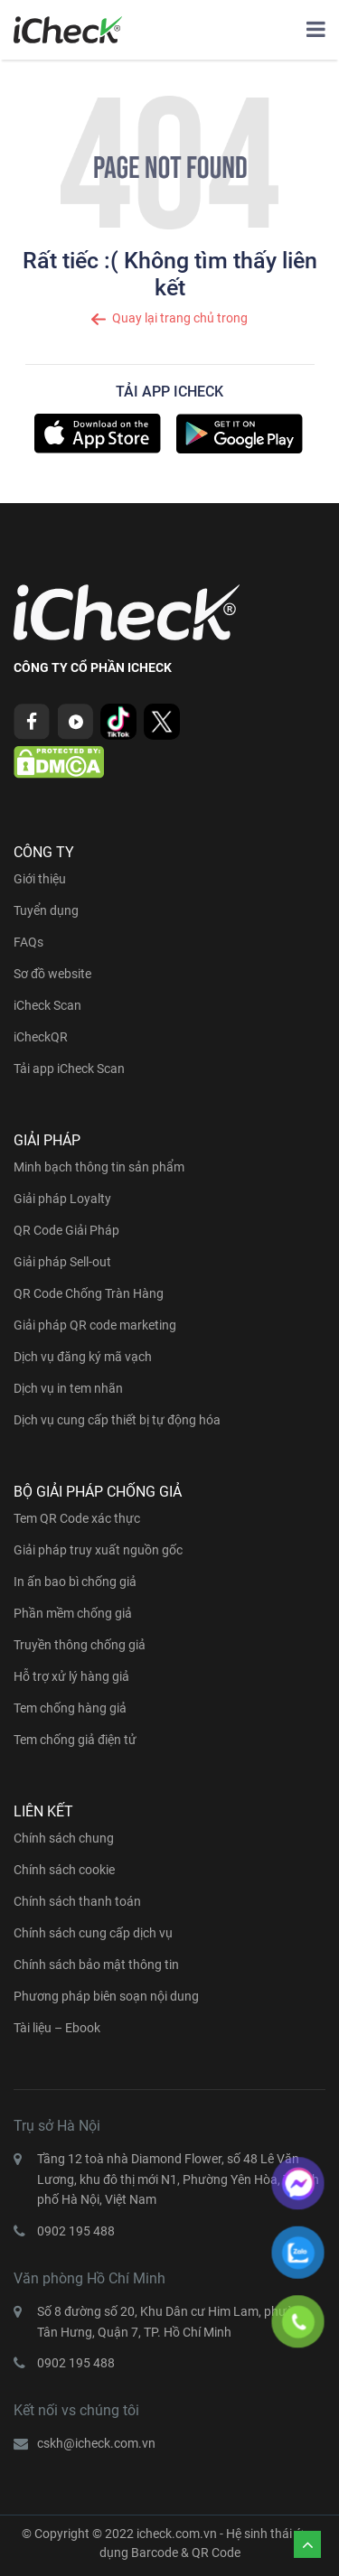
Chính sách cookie (64, 1869)
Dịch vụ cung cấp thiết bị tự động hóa (117, 1420)
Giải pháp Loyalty (62, 1198)
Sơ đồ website (52, 973)
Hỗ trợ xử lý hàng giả (71, 1676)
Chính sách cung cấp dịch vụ (93, 1933)
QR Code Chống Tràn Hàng (89, 1293)
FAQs (28, 942)
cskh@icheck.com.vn (96, 2443)
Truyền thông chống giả (80, 1645)
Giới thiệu (40, 879)
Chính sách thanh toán (77, 1901)
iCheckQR (41, 1037)
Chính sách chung (64, 1838)
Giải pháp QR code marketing (95, 1325)
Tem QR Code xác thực (77, 1518)
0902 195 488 (76, 2231)
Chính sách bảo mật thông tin (96, 1964)
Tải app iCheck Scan (69, 1068)
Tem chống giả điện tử (75, 1739)
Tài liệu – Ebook (57, 2028)
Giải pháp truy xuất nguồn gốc (98, 1550)
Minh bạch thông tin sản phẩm (99, 1167)
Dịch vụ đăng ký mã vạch (83, 1356)
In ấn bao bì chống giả (75, 1581)
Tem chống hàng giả (70, 1708)
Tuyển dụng (46, 910)
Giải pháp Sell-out (62, 1262)
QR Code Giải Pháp (66, 1230)
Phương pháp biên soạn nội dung (106, 1996)
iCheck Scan (47, 1005)
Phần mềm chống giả (73, 1613)
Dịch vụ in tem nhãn (68, 1388)
